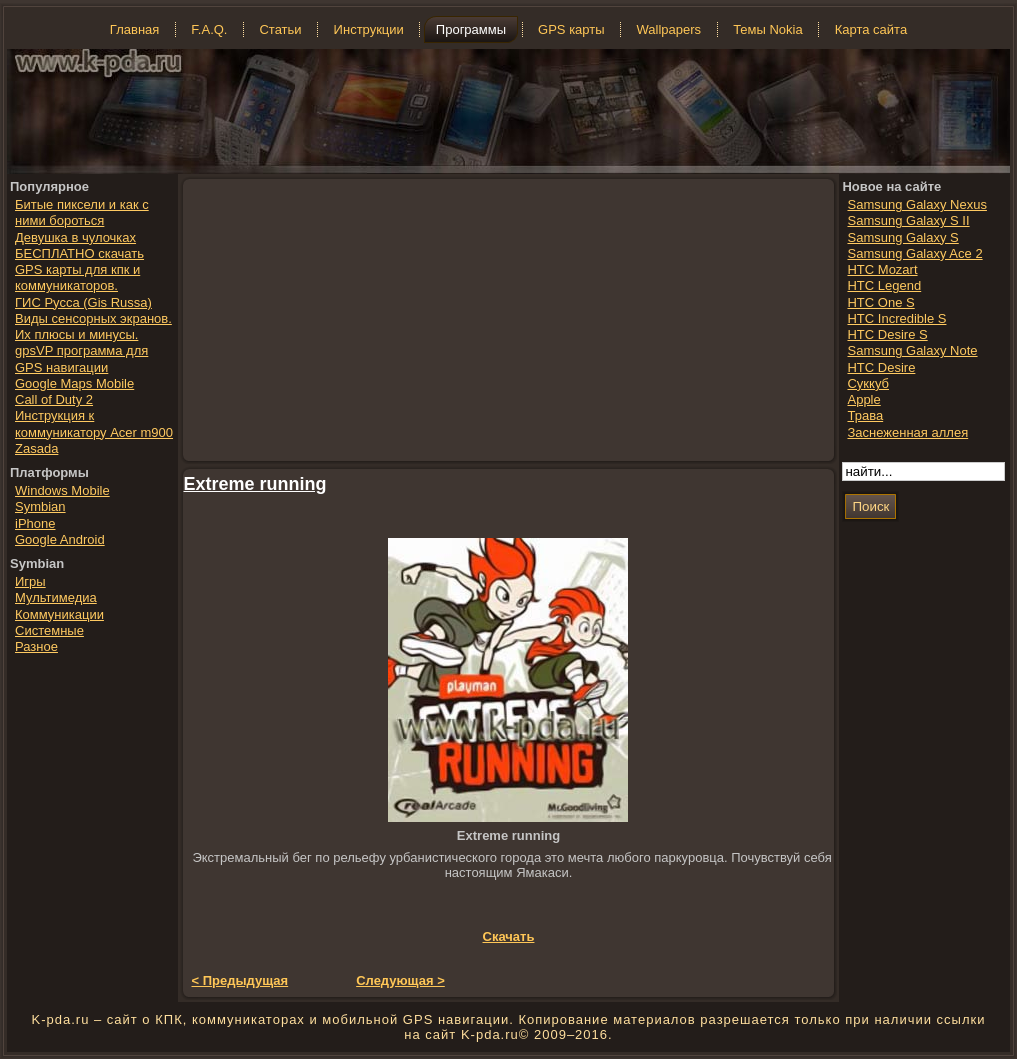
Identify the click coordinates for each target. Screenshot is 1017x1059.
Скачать (509, 936)
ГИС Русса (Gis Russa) (83, 302)
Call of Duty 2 (54, 399)
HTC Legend (884, 285)
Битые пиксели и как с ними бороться (82, 212)
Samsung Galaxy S (902, 237)
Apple (863, 399)
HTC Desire (881, 367)
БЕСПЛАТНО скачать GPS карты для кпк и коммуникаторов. (79, 270)
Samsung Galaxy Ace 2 (914, 253)
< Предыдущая (240, 980)
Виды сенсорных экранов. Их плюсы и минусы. (93, 326)
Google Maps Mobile (74, 383)
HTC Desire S (887, 334)
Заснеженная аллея (907, 432)
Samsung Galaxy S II (908, 220)
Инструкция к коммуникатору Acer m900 (94, 423)
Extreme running (255, 484)
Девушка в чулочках (75, 237)
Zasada (36, 448)
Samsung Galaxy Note (912, 350)
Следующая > (400, 980)
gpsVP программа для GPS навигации (81, 358)
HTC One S (880, 302)
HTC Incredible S (896, 318)
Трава (865, 415)
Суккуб (868, 383)
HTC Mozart (882, 269)
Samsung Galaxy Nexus (916, 204)
